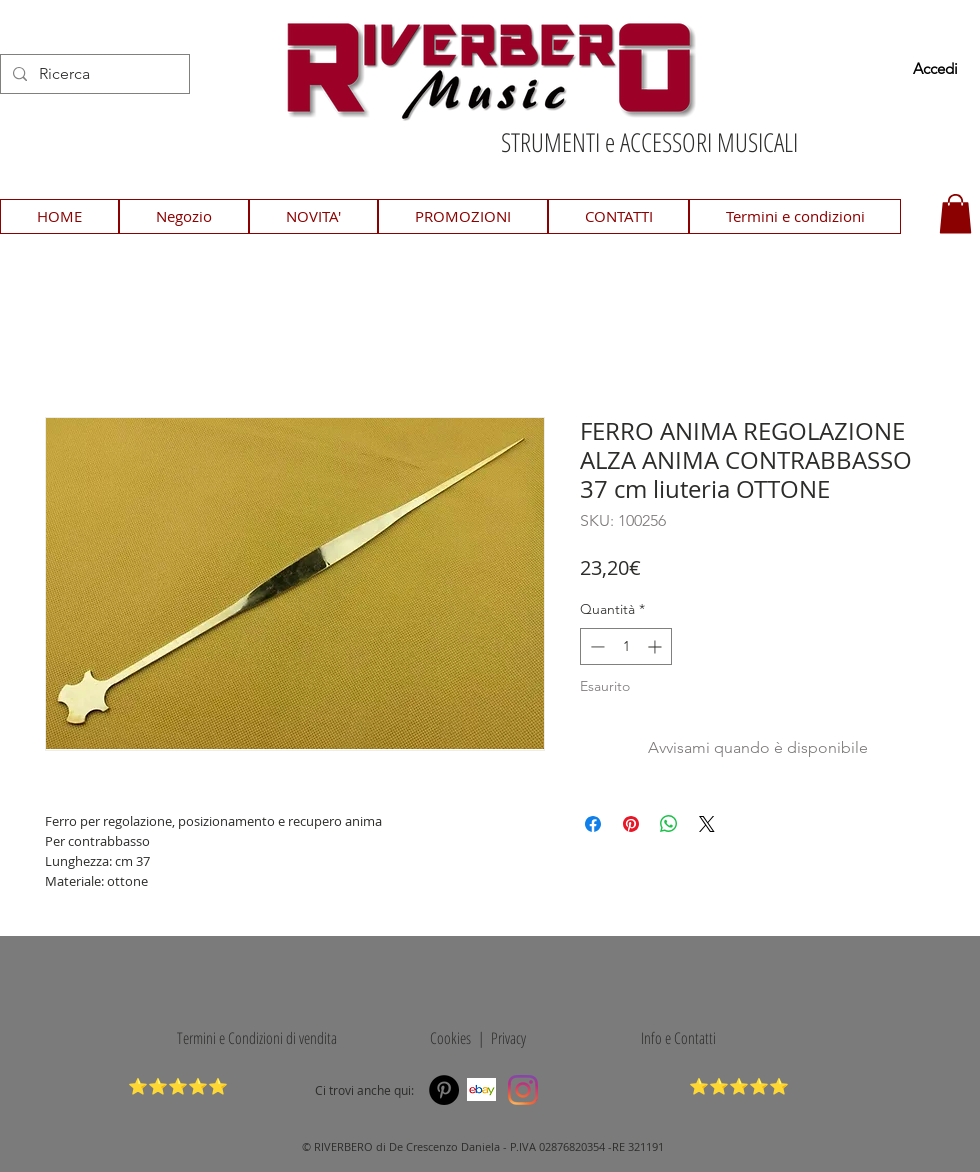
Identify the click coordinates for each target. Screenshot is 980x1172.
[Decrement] (595, 646)
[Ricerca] (93, 74)
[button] (955, 213)
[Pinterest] (444, 1090)
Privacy (508, 1038)
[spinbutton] (626, 646)
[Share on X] (707, 824)
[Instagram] (523, 1090)
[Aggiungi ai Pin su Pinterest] (631, 824)
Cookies (447, 1038)
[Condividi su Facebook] (593, 824)
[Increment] (656, 646)
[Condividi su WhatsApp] (669, 824)
